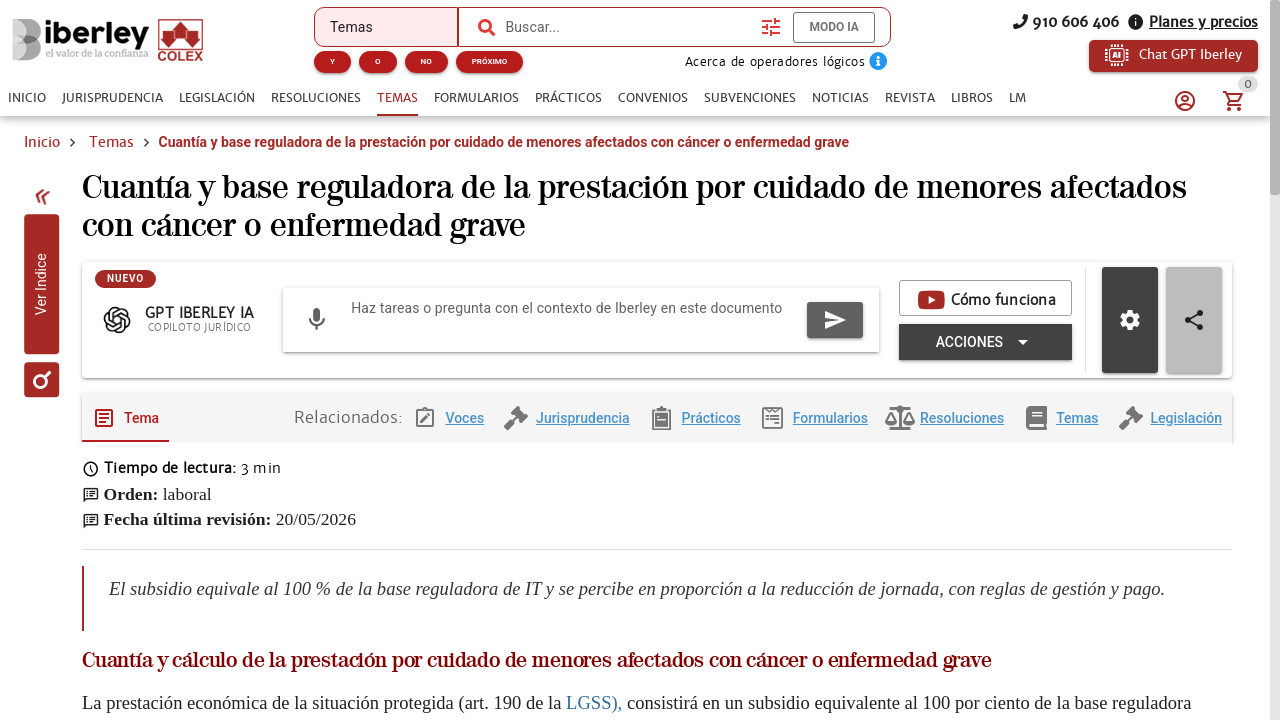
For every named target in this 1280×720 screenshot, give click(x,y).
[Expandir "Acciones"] (985, 342)
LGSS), (596, 702)
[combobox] (628, 27)
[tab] (27, 98)
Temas (111, 142)
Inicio (42, 142)
